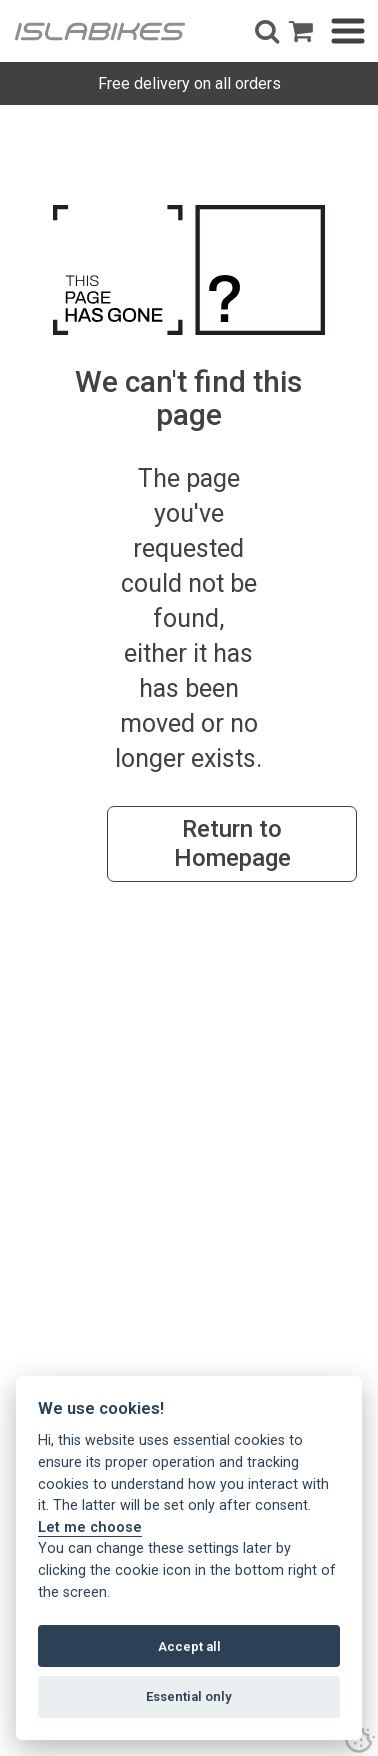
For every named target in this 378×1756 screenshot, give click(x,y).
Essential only (189, 1696)
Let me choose (90, 1527)
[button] (267, 31)
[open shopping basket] (301, 31)
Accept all (189, 1646)
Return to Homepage (232, 843)
